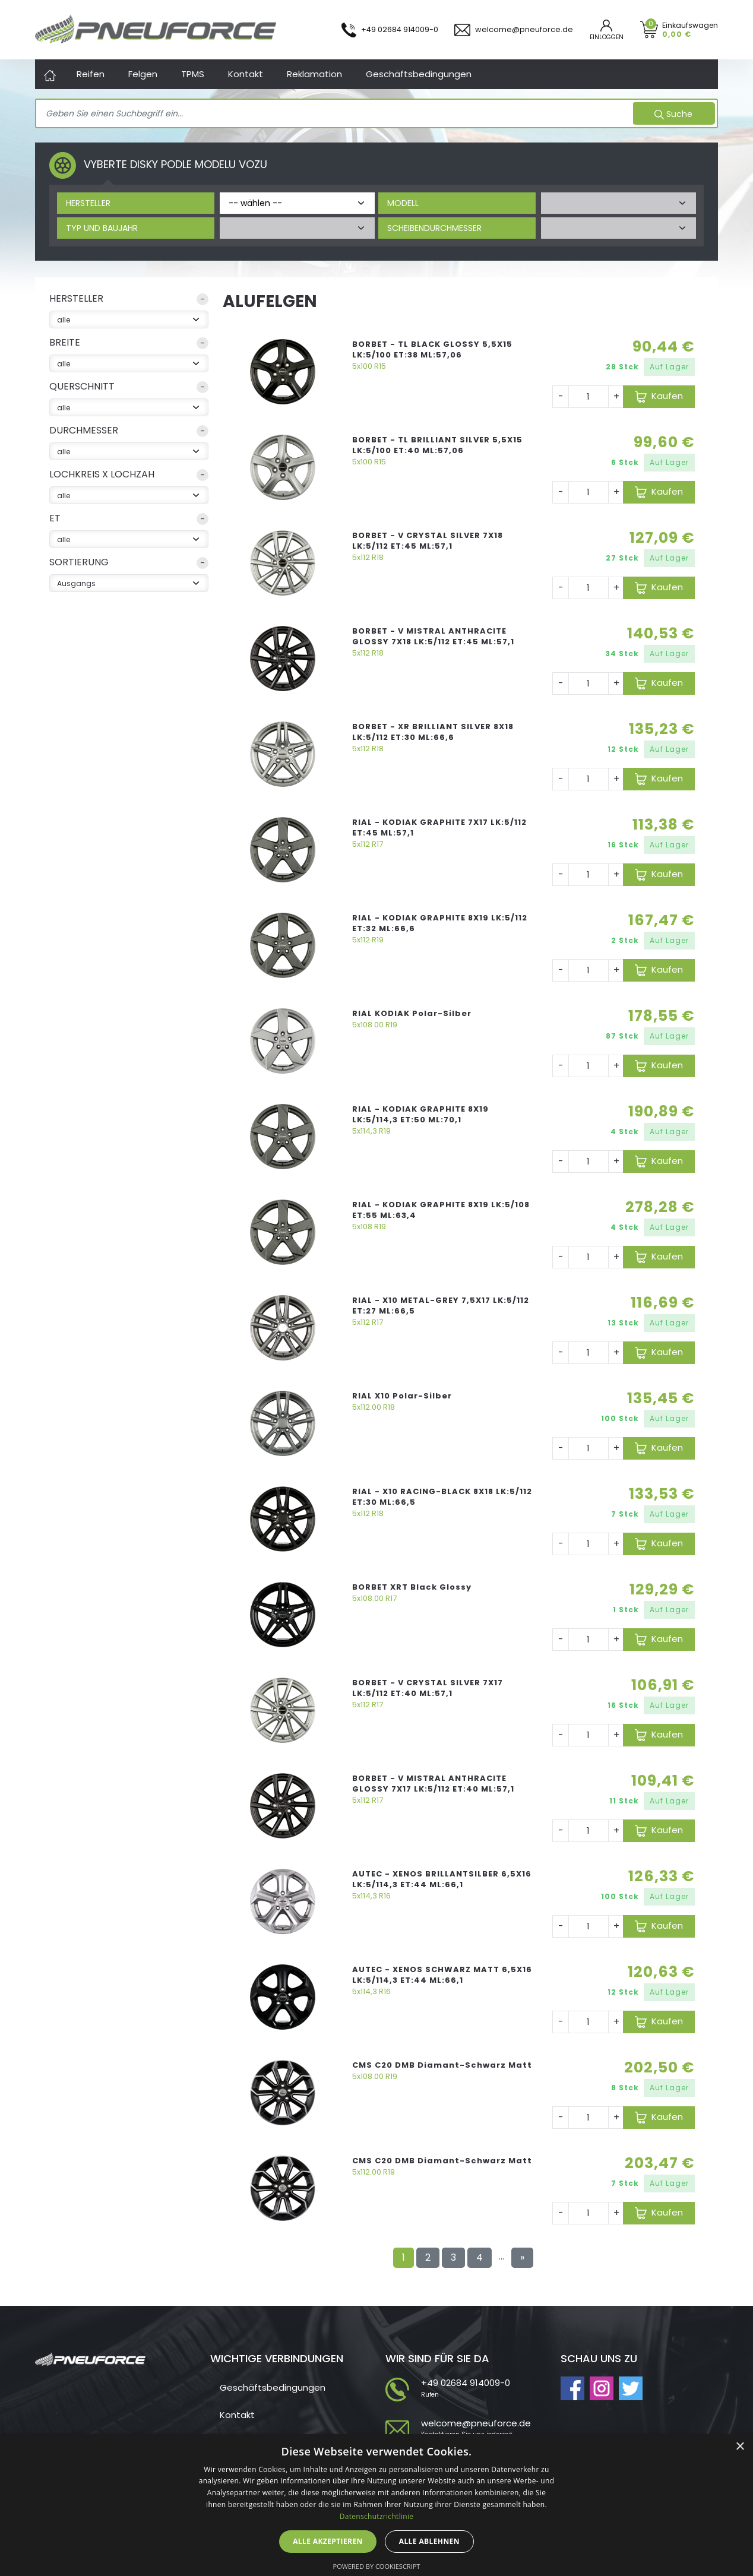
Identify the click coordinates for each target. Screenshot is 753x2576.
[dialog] (376, 2505)
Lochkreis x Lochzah (101, 474)
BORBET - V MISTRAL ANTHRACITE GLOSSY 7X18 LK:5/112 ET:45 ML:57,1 (433, 636)
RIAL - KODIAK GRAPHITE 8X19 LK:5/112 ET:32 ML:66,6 (439, 923)
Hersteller (88, 203)
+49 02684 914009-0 (465, 2382)
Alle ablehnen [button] (429, 2541)
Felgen (142, 74)
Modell (403, 203)
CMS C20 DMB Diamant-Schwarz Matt (442, 2065)
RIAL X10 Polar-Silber (402, 1395)
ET (55, 518)
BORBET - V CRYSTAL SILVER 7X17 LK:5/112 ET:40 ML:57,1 (427, 1688)
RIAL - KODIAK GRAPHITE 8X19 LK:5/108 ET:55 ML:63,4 (441, 1210)
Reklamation (314, 74)
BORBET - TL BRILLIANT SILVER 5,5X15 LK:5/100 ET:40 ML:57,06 (437, 445)
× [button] (739, 2446)
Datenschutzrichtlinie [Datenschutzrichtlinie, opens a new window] (377, 2516)
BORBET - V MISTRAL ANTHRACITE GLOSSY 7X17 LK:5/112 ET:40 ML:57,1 (433, 1784)
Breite (64, 342)
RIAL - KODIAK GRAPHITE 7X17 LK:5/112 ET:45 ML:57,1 (439, 827)
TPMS (192, 74)
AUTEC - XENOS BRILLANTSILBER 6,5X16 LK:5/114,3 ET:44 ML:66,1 (441, 1879)
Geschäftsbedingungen (419, 74)
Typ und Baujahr (102, 228)
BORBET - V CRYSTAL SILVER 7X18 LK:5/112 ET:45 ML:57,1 (427, 541)
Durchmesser (83, 430)
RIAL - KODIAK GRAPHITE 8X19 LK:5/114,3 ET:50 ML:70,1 (420, 1114)
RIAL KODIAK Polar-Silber (412, 1013)
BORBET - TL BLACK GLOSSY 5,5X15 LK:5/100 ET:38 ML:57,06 (432, 349)
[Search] (336, 114)
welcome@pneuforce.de (476, 2423)
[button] (128, 301)
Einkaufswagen (690, 29)
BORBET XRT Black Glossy (412, 1587)
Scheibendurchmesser (434, 228)
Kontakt (245, 74)
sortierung (79, 562)
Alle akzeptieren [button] (328, 2541)
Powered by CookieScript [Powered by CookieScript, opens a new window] (376, 2566)
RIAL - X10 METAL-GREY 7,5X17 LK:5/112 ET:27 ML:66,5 (440, 1306)
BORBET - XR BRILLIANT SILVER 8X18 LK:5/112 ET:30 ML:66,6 (433, 732)
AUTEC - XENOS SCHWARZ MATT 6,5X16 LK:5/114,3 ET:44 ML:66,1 (442, 1975)
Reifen (91, 74)
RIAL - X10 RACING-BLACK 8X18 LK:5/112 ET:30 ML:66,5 (442, 1497)
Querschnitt (82, 386)
